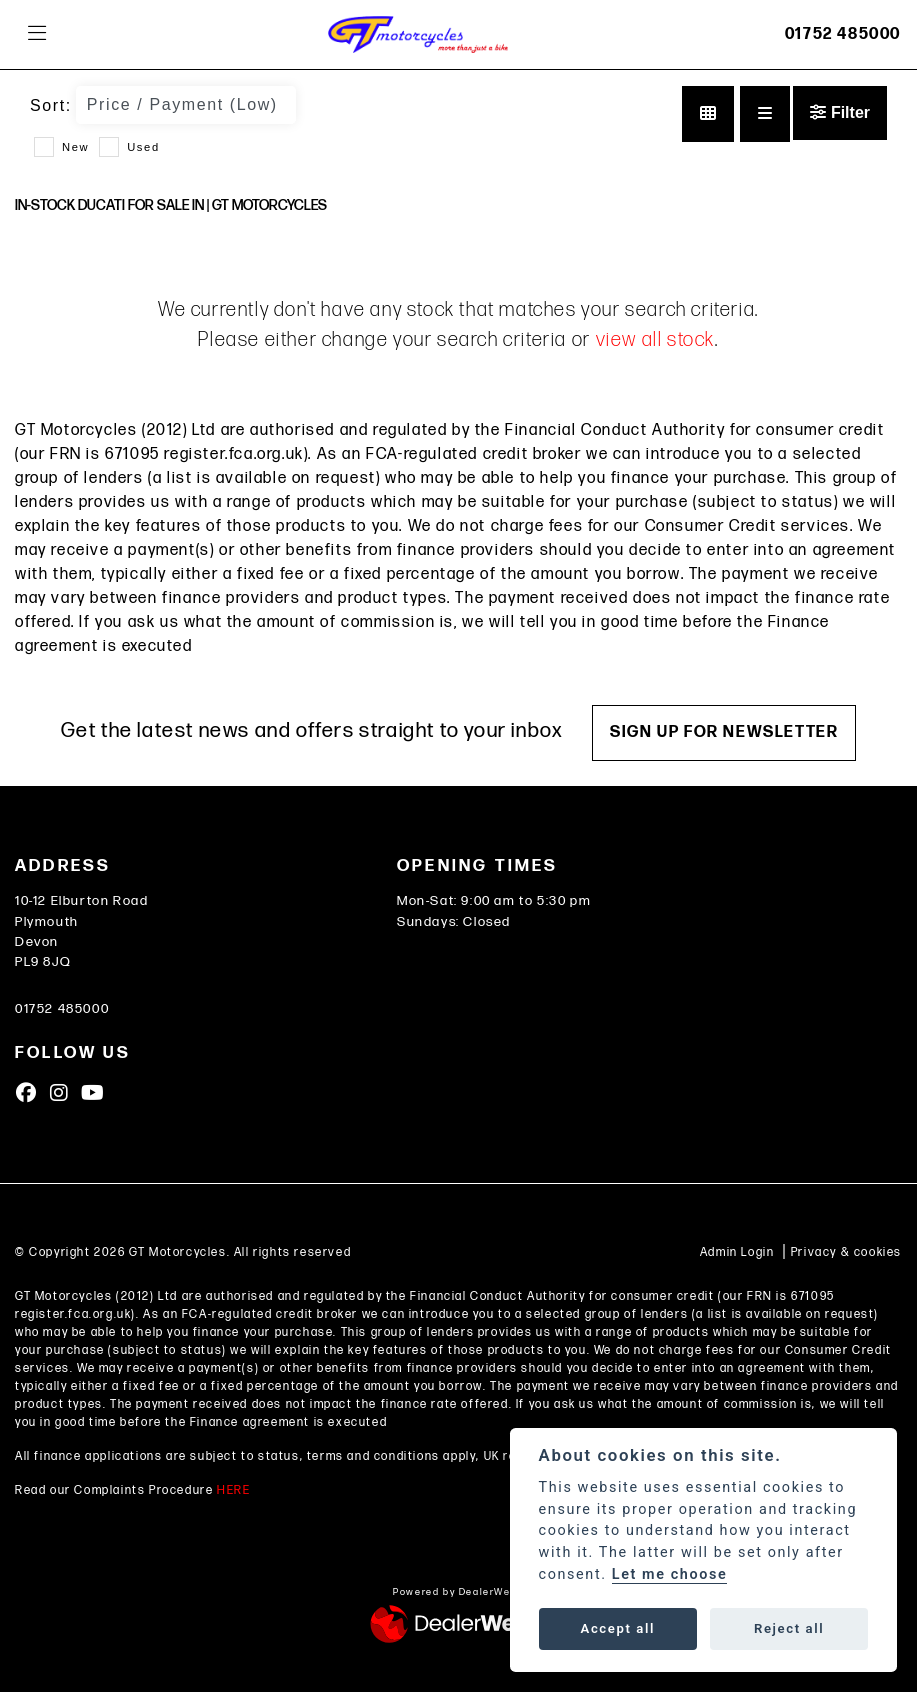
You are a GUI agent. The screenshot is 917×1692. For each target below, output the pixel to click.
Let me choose (670, 1574)
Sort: (51, 105)
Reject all (789, 1628)
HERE (233, 1490)
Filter (840, 112)
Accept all (618, 1628)
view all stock (655, 340)
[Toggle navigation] (37, 34)
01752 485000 (843, 34)
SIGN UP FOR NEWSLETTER (724, 732)
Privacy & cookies (846, 1252)
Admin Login (737, 1252)
